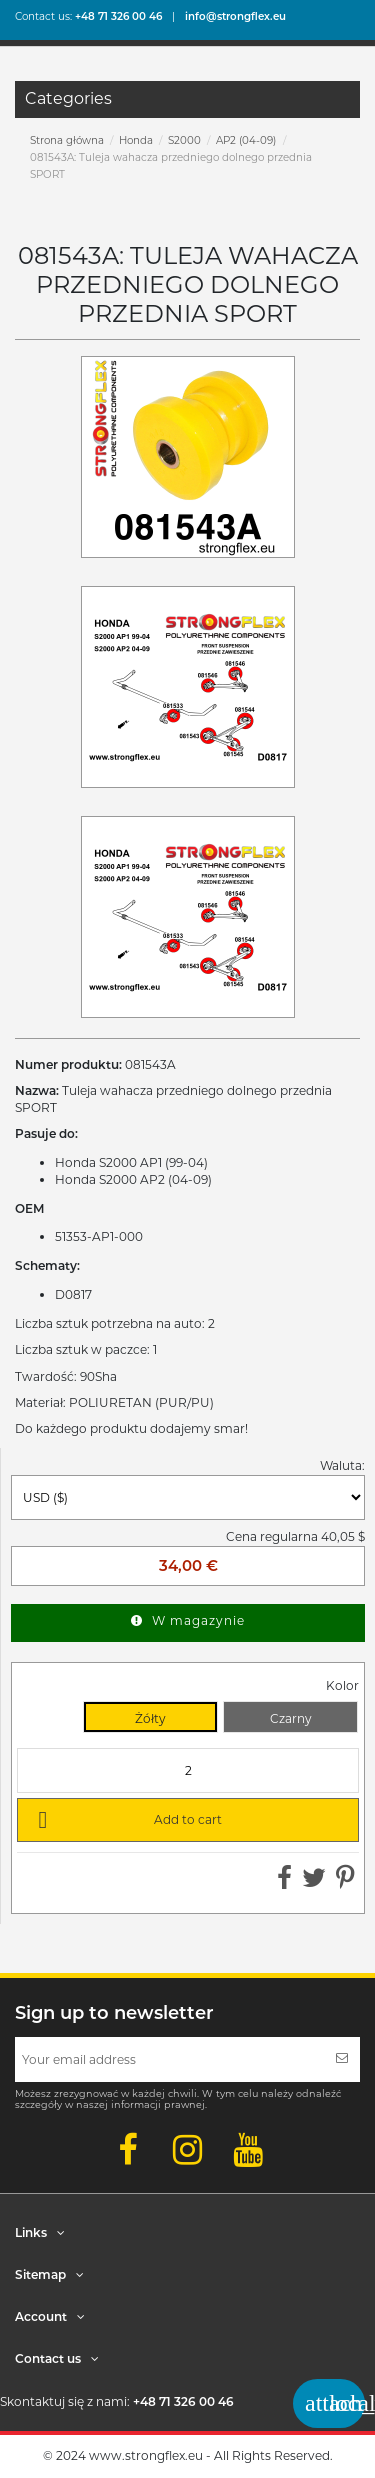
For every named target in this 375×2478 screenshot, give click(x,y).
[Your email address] (169, 2059)
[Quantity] (188, 1770)
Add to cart (126, 1819)
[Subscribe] (342, 2059)
